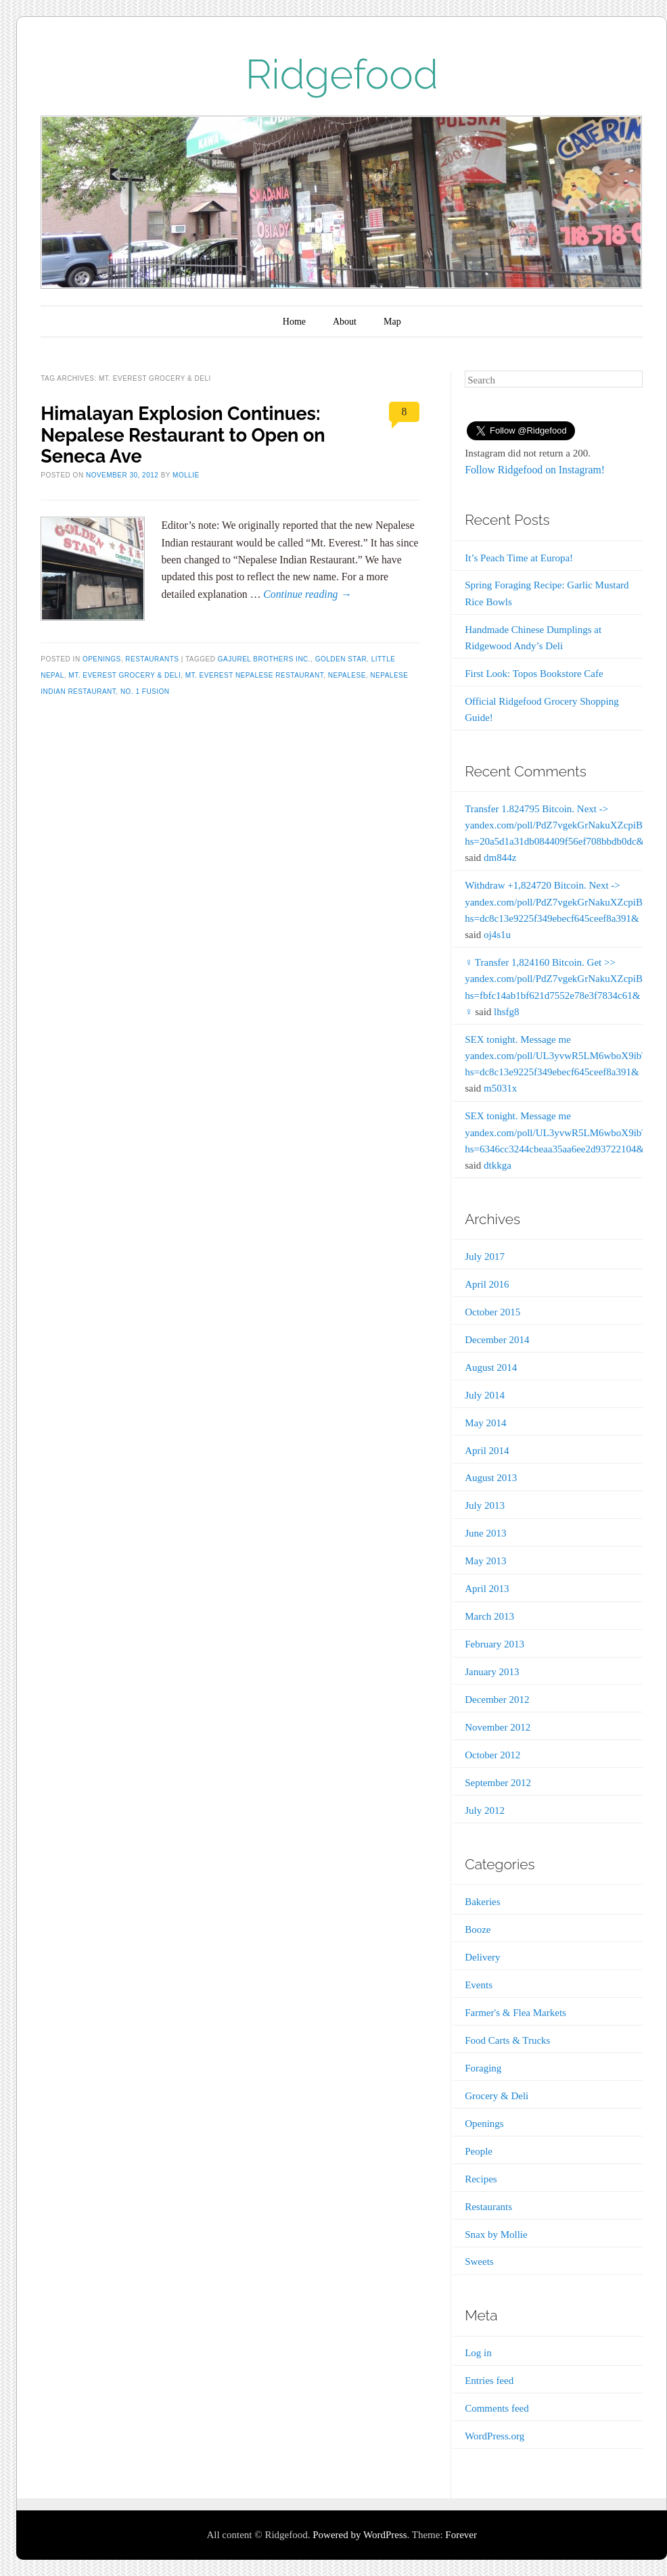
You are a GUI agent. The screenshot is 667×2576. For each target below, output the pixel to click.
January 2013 (492, 1671)
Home (294, 322)
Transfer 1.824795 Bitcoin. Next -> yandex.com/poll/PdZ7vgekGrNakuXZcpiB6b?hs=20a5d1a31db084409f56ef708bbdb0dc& (561, 825)
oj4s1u (497, 934)
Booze (477, 1929)
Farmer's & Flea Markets (515, 2012)
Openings (102, 659)
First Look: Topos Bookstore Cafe (534, 673)
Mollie (186, 475)
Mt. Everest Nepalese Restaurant (254, 675)
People (478, 2151)
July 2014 (485, 1395)
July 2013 (485, 1505)
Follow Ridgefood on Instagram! (535, 469)
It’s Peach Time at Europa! (519, 558)
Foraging (483, 2068)
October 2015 (492, 1312)
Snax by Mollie (496, 2234)
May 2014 (485, 1423)
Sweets (479, 2261)
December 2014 (497, 1339)
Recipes (481, 2179)
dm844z (500, 857)
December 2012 (497, 1699)
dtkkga (497, 1165)
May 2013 (485, 1560)
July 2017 (485, 1256)
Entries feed (489, 2380)
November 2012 (497, 1727)
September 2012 (498, 1782)
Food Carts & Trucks (507, 2040)
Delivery (482, 1957)
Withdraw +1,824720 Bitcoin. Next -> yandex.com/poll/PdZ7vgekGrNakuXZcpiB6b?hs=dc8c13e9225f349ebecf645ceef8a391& (561, 901)
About (344, 322)
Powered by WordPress (360, 2534)
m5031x (500, 1088)
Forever (461, 2534)
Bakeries (482, 1901)
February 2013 (494, 1644)
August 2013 (491, 1477)
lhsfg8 (507, 1011)
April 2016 (487, 1284)
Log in (478, 2352)
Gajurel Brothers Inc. (264, 659)
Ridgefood (342, 74)
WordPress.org (494, 2436)
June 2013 (485, 1533)
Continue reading (307, 594)
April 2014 (487, 1450)
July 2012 (485, 1810)
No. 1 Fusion (145, 691)
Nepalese (347, 675)
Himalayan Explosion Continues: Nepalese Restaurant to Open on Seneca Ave (183, 435)
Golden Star (341, 659)
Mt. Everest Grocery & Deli (124, 675)
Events (478, 1985)
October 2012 (492, 1755)
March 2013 (489, 1616)
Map (392, 322)
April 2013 (487, 1588)
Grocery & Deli (496, 2095)
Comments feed (497, 2408)
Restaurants (152, 659)
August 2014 (491, 1367)
